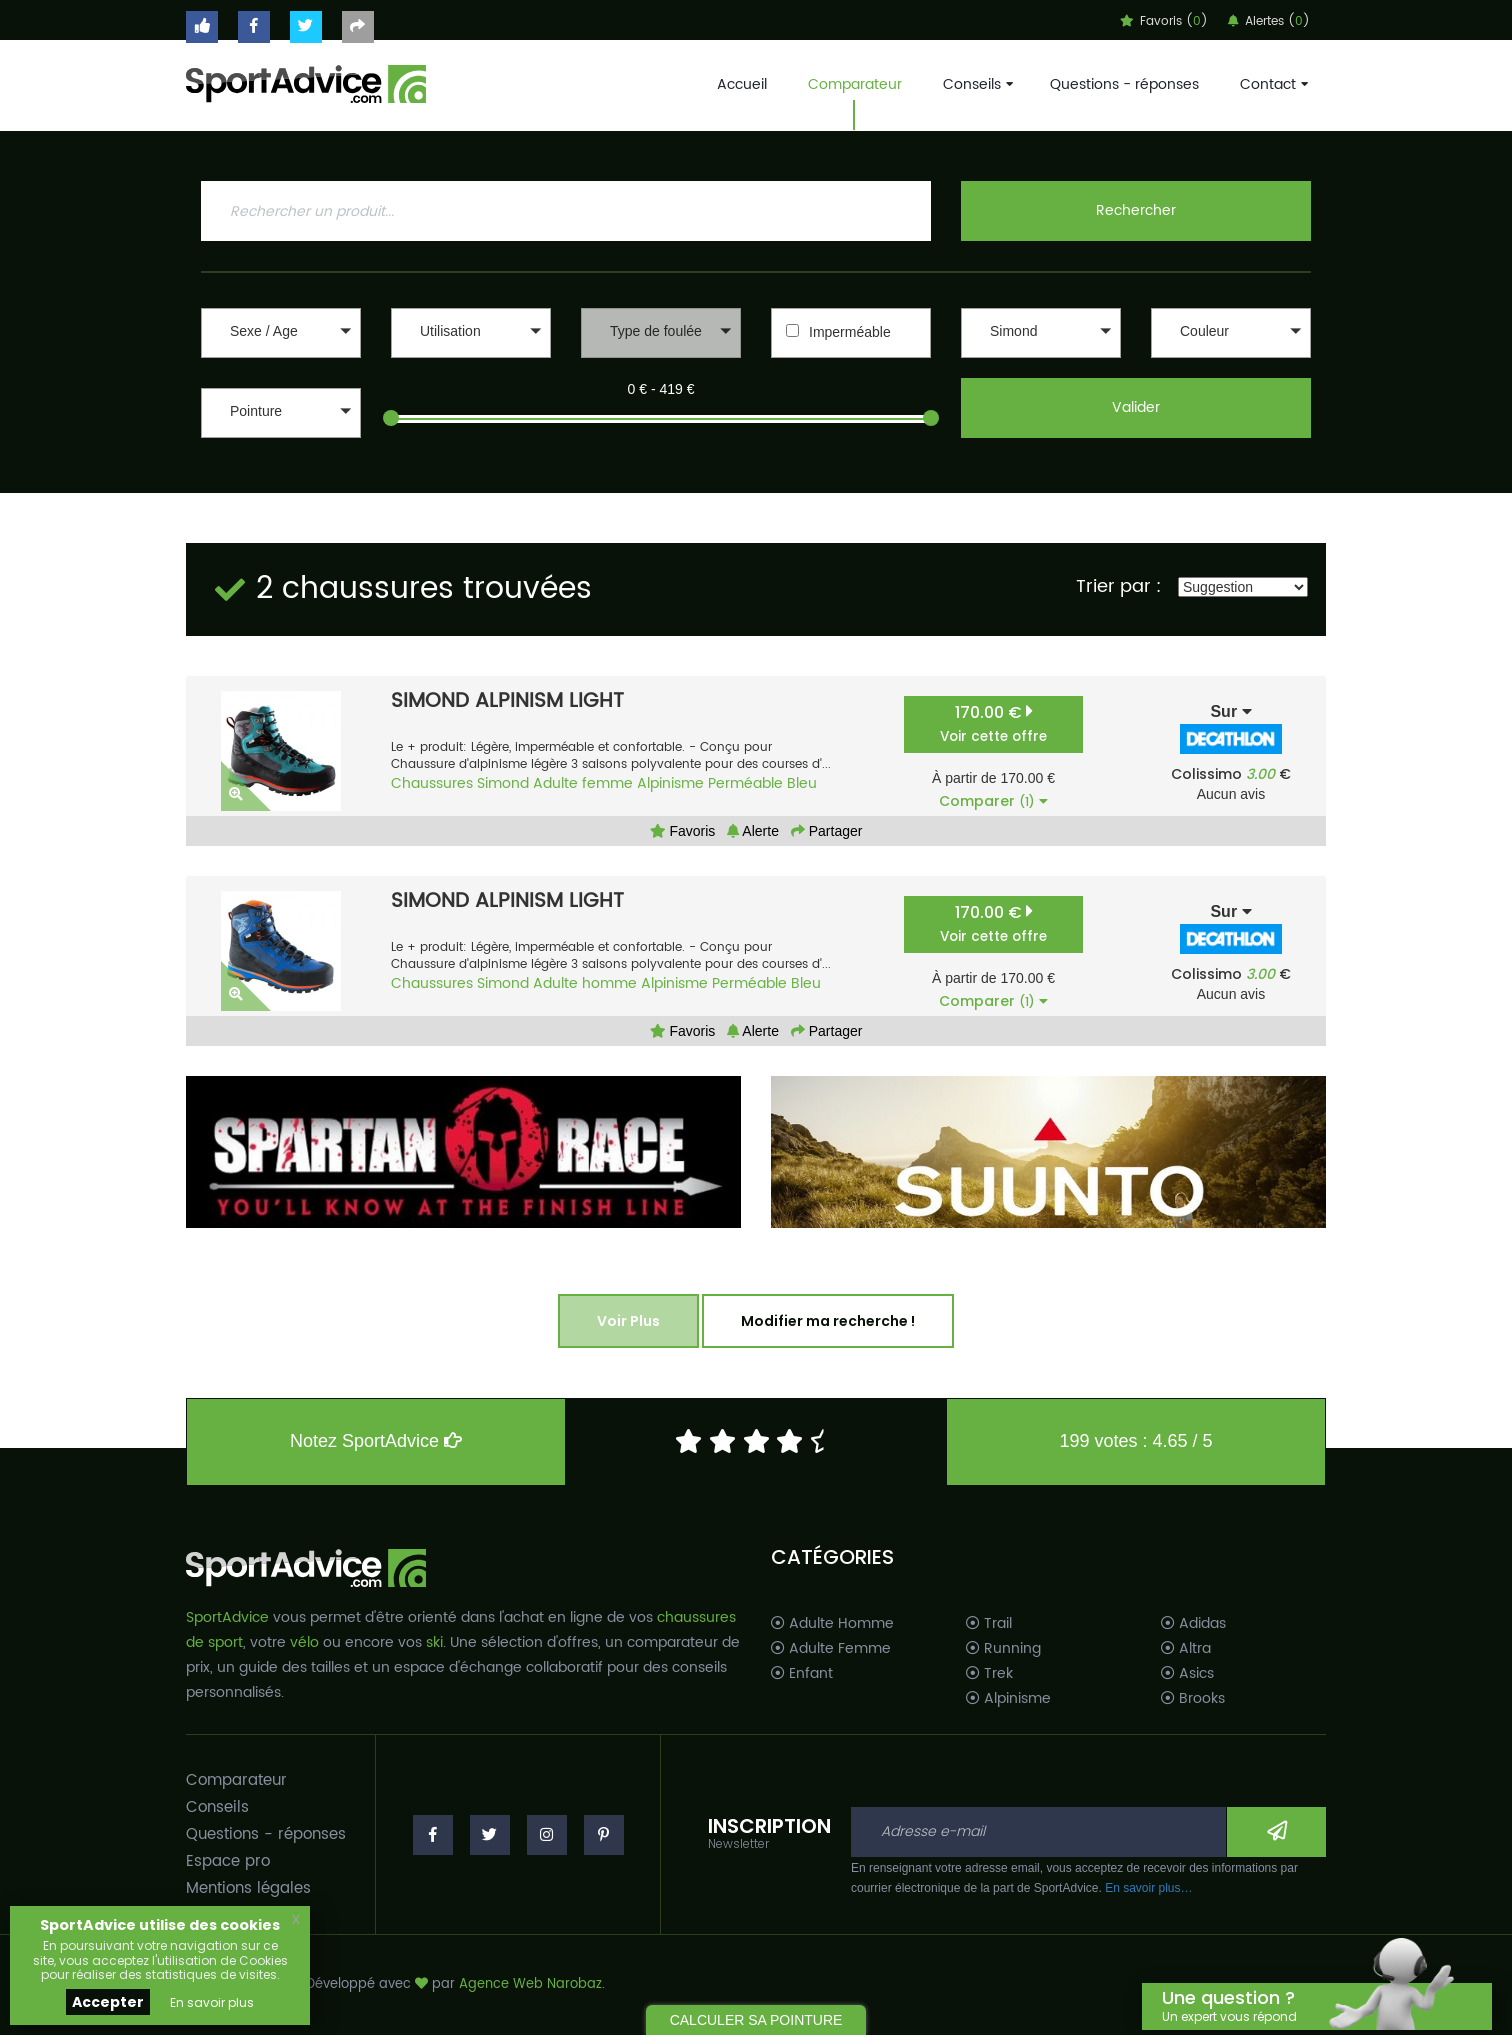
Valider (1136, 407)
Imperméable (850, 332)
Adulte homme (585, 983)
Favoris (683, 831)
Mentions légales (248, 1888)
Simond (503, 783)
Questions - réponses (1124, 84)
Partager (827, 831)
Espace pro (228, 1861)
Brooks (1193, 1699)
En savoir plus (212, 2002)
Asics (1187, 1674)
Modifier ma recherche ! (828, 1321)
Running (1003, 1649)
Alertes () (1269, 21)
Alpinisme (670, 783)
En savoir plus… (1148, 1888)
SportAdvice (227, 1617)
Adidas (1193, 1624)
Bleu (802, 783)
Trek (989, 1674)
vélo (304, 1642)
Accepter (108, 2002)
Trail (989, 1624)
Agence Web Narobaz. (532, 1984)
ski (434, 1642)
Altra (1186, 1649)
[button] (281, 333)
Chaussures (432, 783)
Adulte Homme (832, 1624)
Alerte (753, 831)
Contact (1272, 84)
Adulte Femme (831, 1649)
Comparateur (855, 84)
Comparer (993, 801)
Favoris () (1164, 21)
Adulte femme (583, 783)
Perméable (745, 783)
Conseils (976, 84)
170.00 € (993, 723)
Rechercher (1136, 210)
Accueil (742, 84)
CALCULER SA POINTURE (756, 2020)
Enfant (802, 1674)
